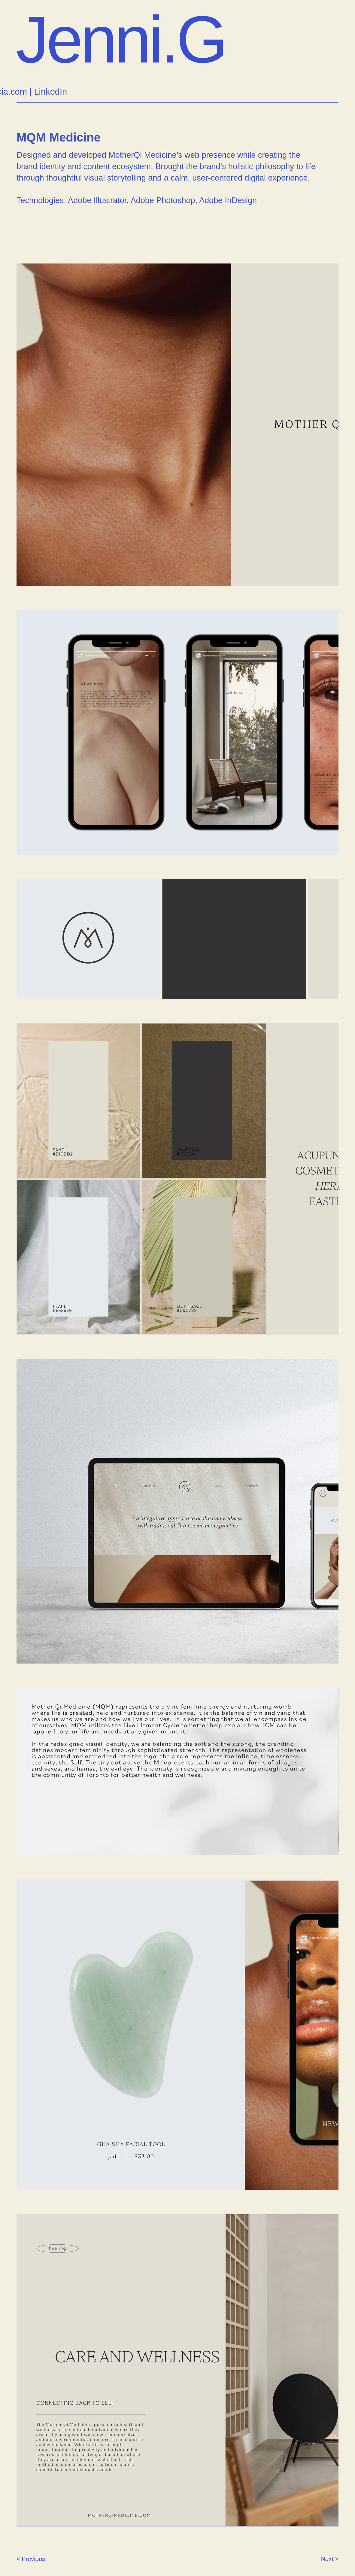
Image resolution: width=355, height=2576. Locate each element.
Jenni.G (120, 40)
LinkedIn (50, 91)
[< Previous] (38, 2559)
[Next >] (317, 2559)
